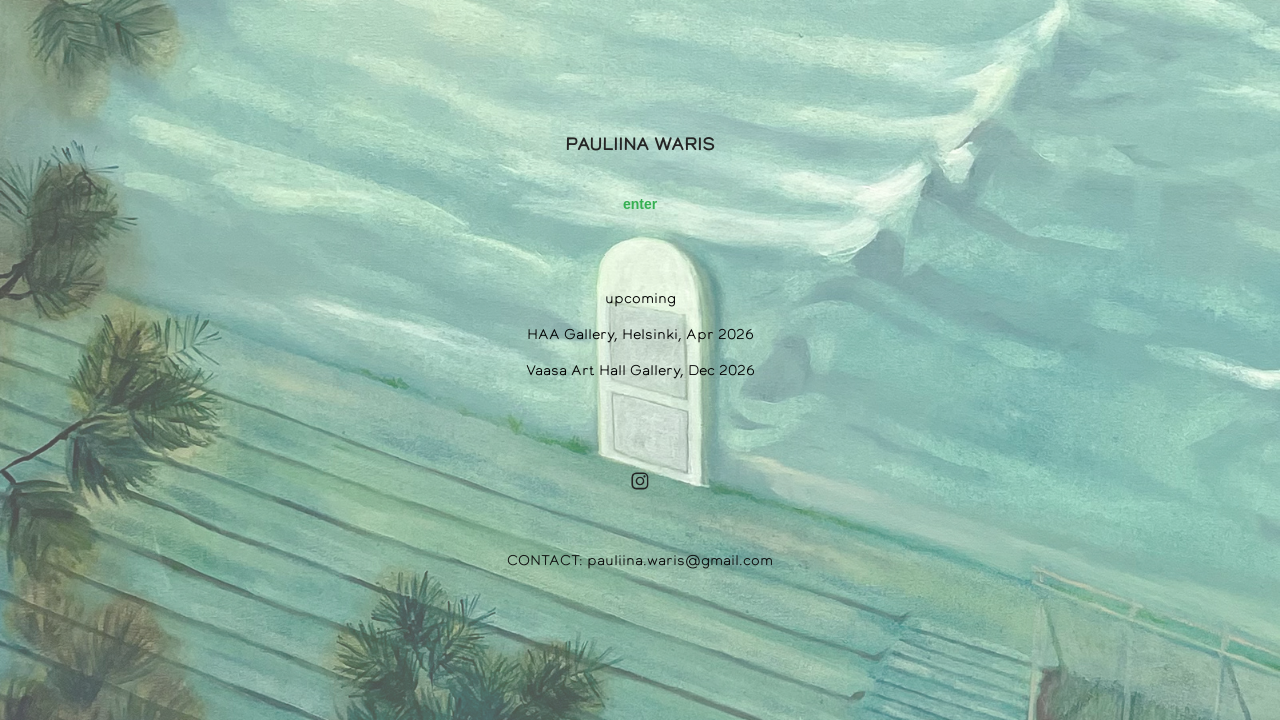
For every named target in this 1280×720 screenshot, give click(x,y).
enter (640, 204)
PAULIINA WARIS (640, 144)
